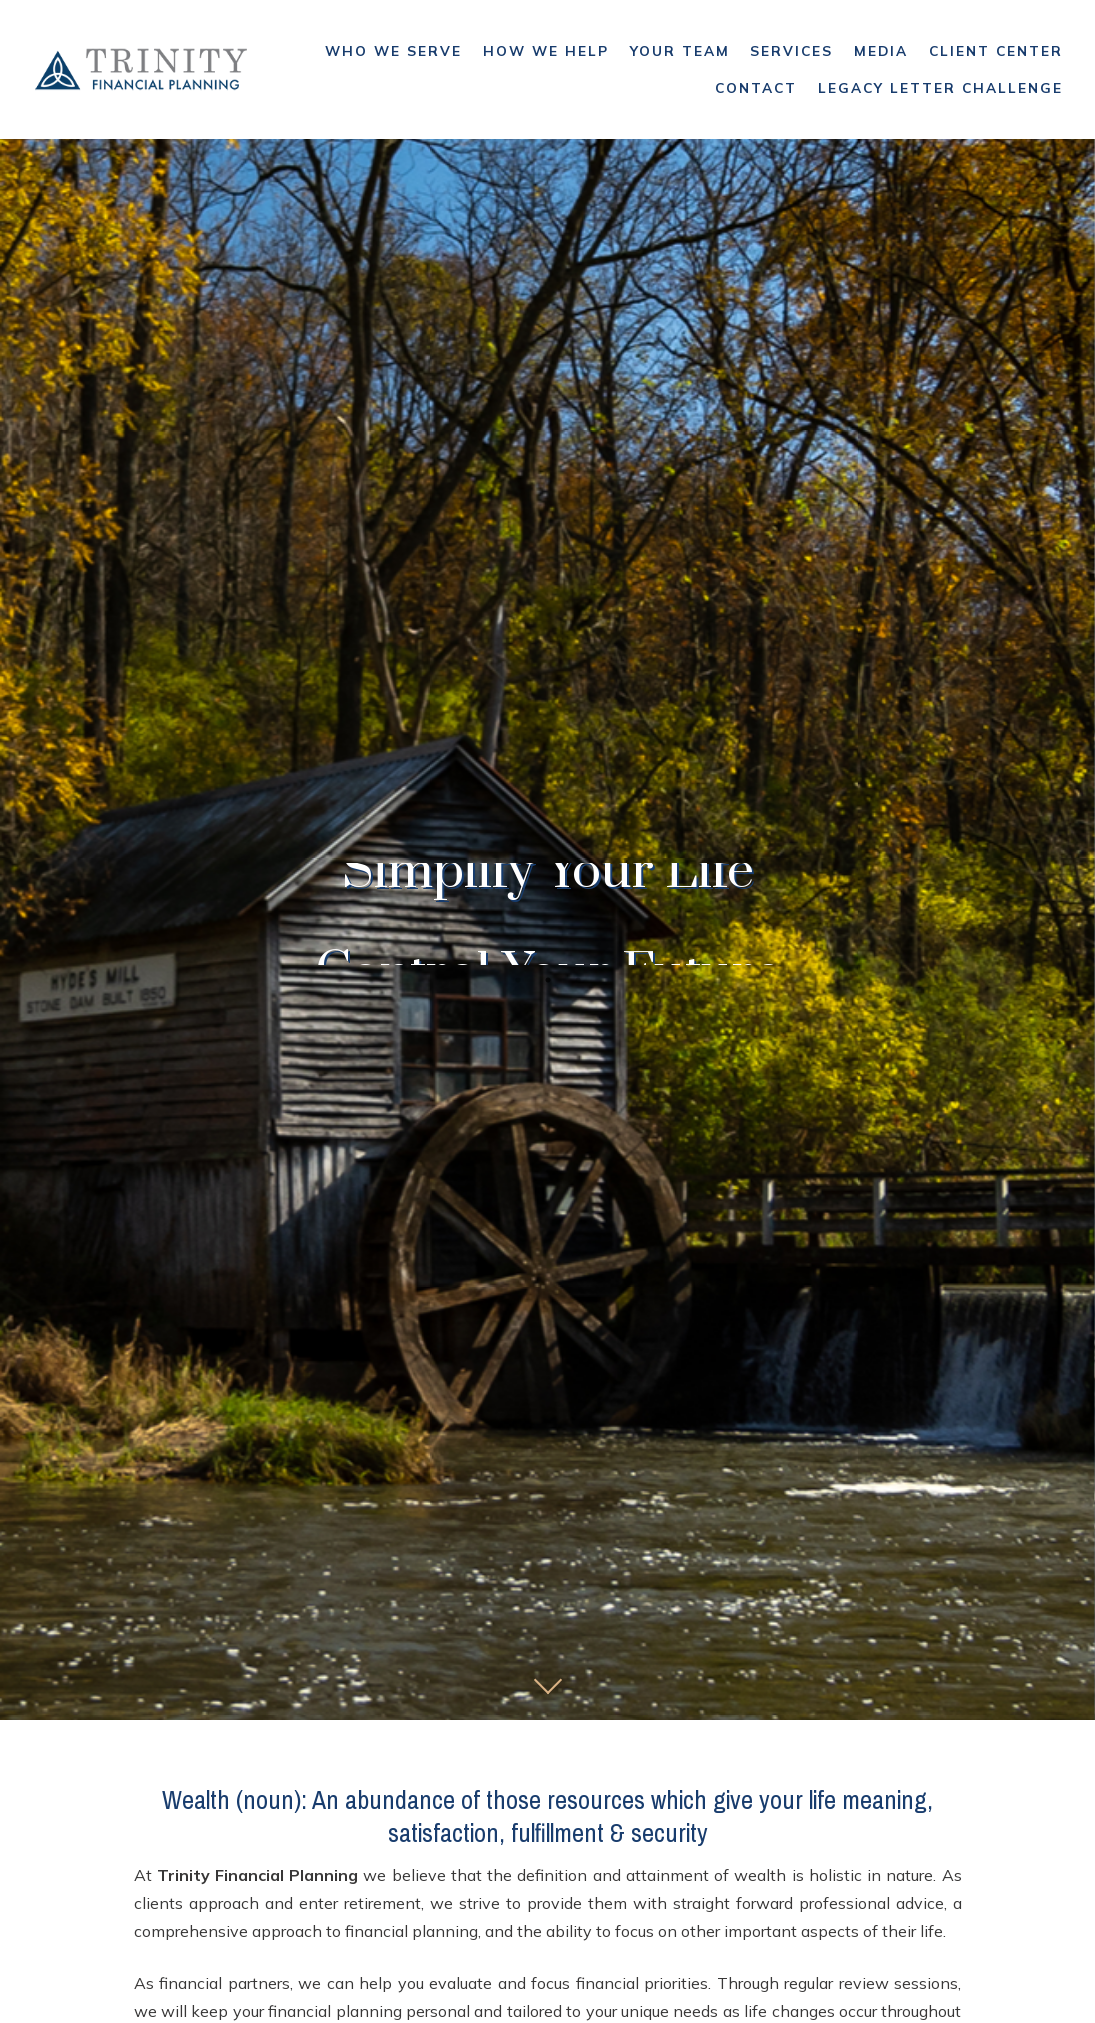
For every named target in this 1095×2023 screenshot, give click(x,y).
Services (791, 50)
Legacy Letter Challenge (940, 87)
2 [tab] (548, 980)
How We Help (546, 50)
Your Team (680, 50)
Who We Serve (393, 50)
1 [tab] (518, 980)
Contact (756, 87)
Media (881, 50)
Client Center (996, 50)
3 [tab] (578, 980)
